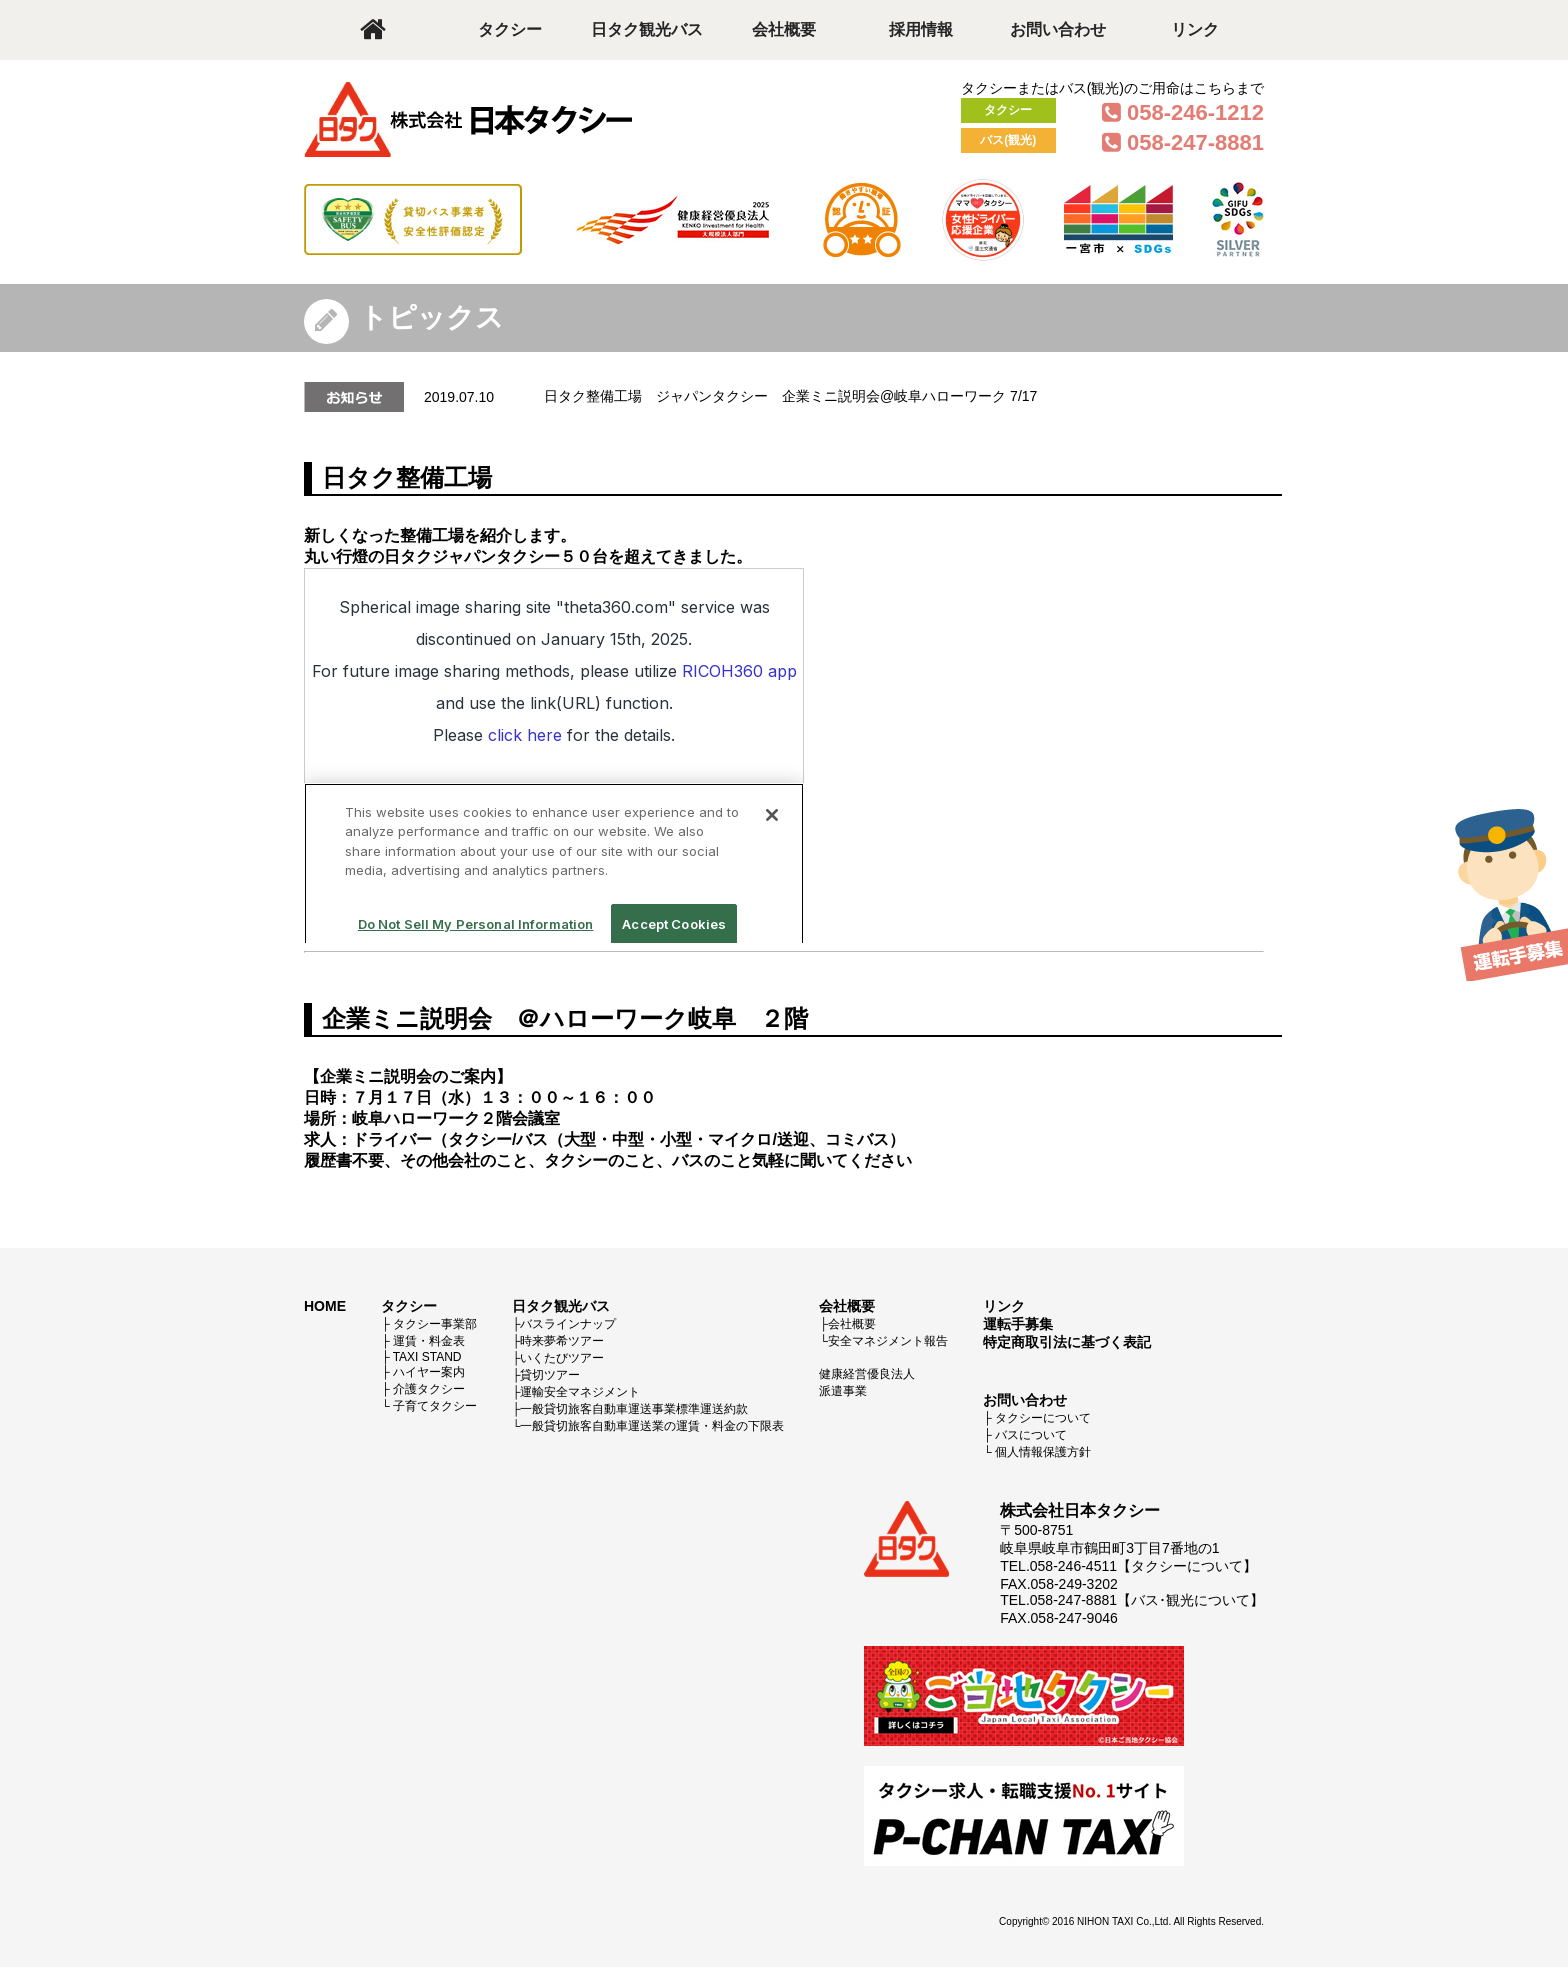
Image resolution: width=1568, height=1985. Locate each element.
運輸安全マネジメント (580, 1392)
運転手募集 (1018, 1324)
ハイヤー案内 (429, 1372)
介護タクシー (429, 1389)
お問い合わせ (1058, 29)
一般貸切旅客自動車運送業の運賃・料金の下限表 (652, 1426)
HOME (325, 1306)
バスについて (1031, 1435)
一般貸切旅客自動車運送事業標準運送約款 (634, 1409)
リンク (1195, 29)
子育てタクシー (435, 1406)
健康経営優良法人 (867, 1374)
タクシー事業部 (435, 1324)
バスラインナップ (568, 1324)
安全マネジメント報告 (888, 1341)
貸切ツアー (550, 1375)
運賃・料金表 (429, 1341)
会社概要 (784, 29)
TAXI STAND (427, 1357)
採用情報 (921, 29)
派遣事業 (843, 1391)
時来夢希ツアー (562, 1341)
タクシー (510, 29)
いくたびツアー (562, 1358)
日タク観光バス (647, 29)
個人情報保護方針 (1043, 1452)
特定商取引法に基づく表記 (1067, 1342)
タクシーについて (1043, 1418)
